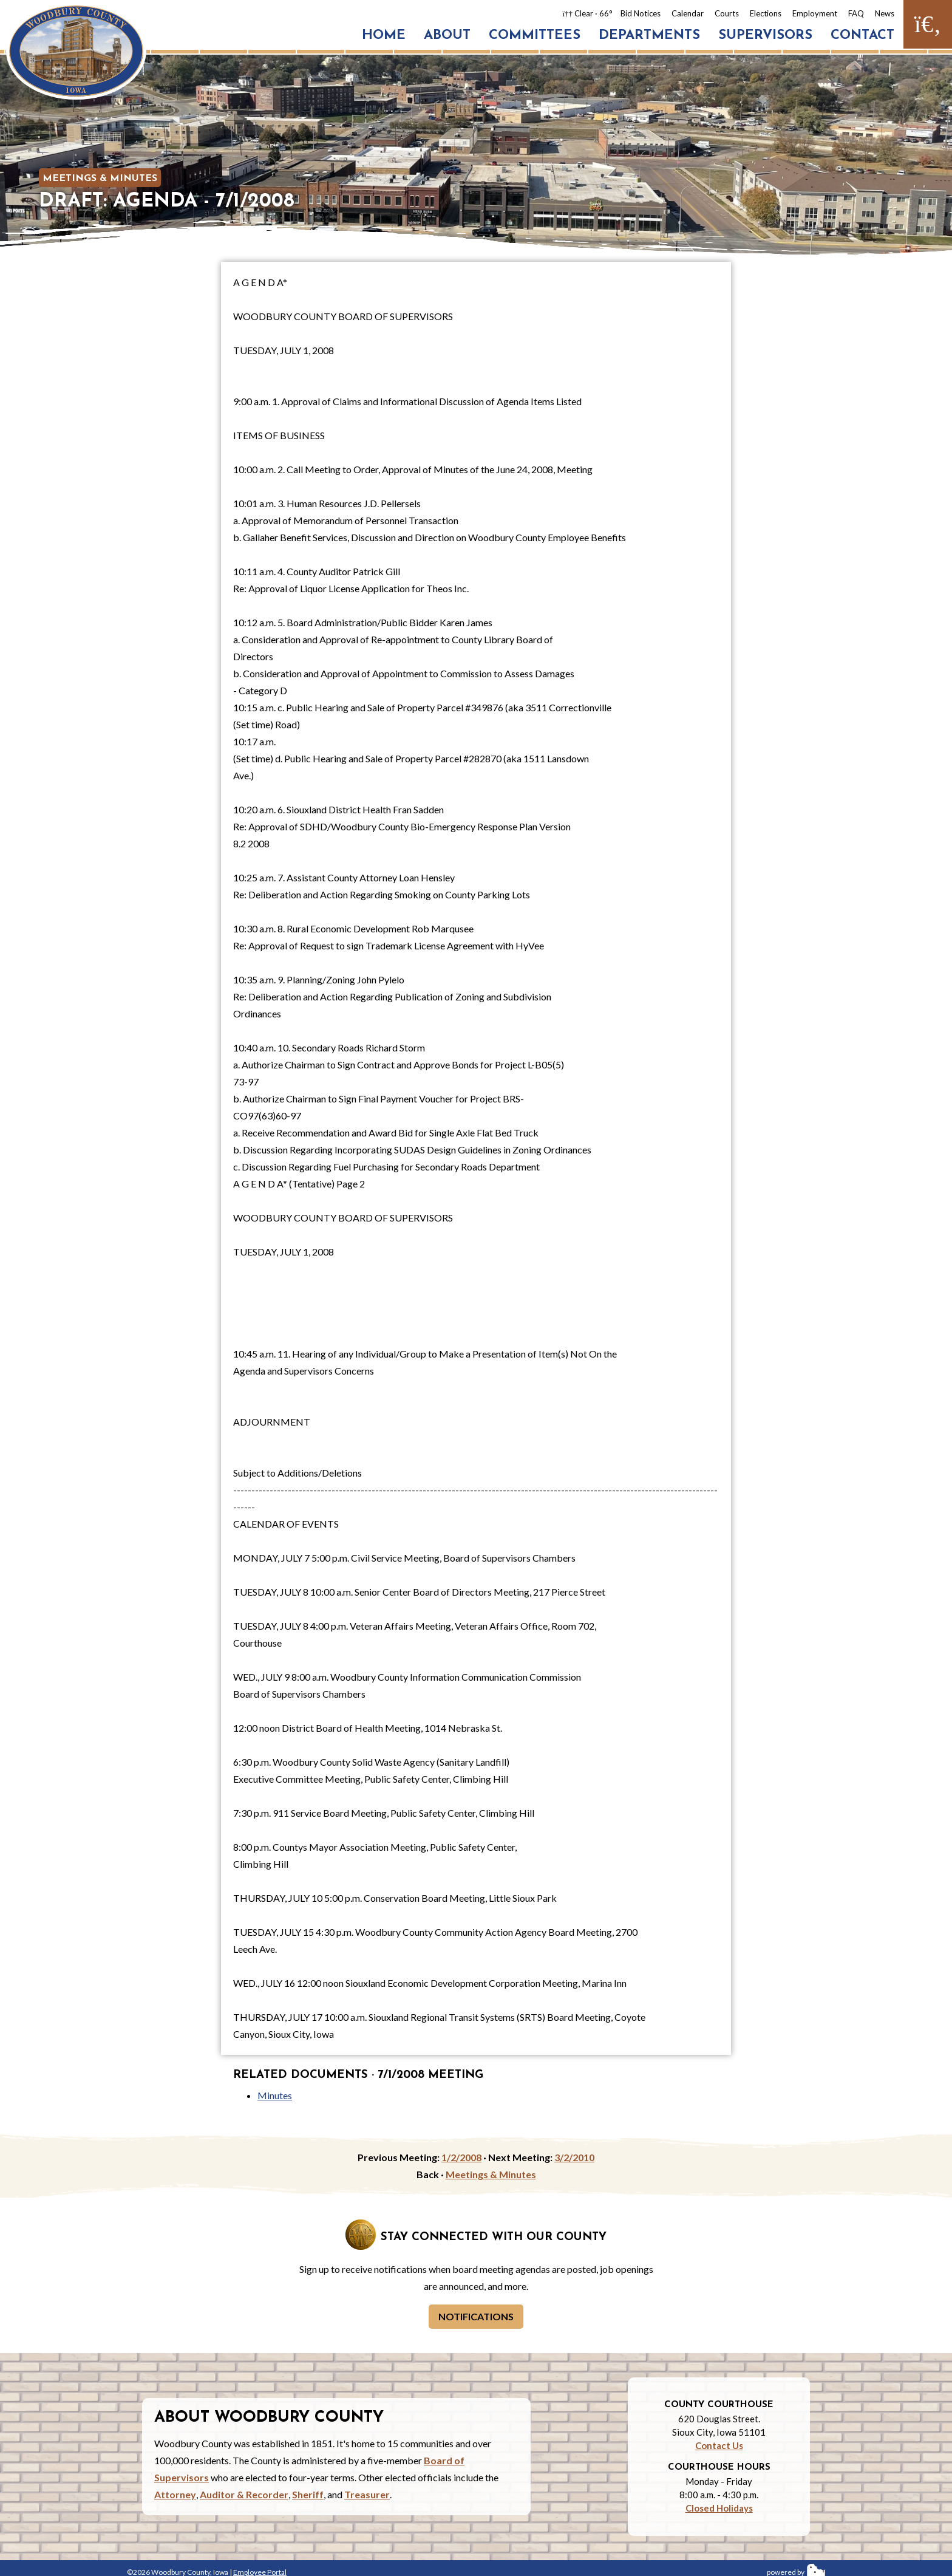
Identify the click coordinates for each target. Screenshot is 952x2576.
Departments (649, 36)
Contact (862, 36)
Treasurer (367, 2494)
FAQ (856, 13)
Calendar (688, 13)
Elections (765, 13)
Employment (814, 13)
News (884, 13)
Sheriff (308, 2494)
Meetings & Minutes (99, 178)
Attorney (175, 2494)
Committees (534, 36)
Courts (727, 13)
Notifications (476, 2316)
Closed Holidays (719, 2508)
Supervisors (765, 36)
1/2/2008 (461, 2157)
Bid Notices (640, 13)
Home (384, 36)
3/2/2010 (574, 2157)
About (447, 36)
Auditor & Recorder (244, 2494)
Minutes (274, 2095)
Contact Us (719, 2445)
